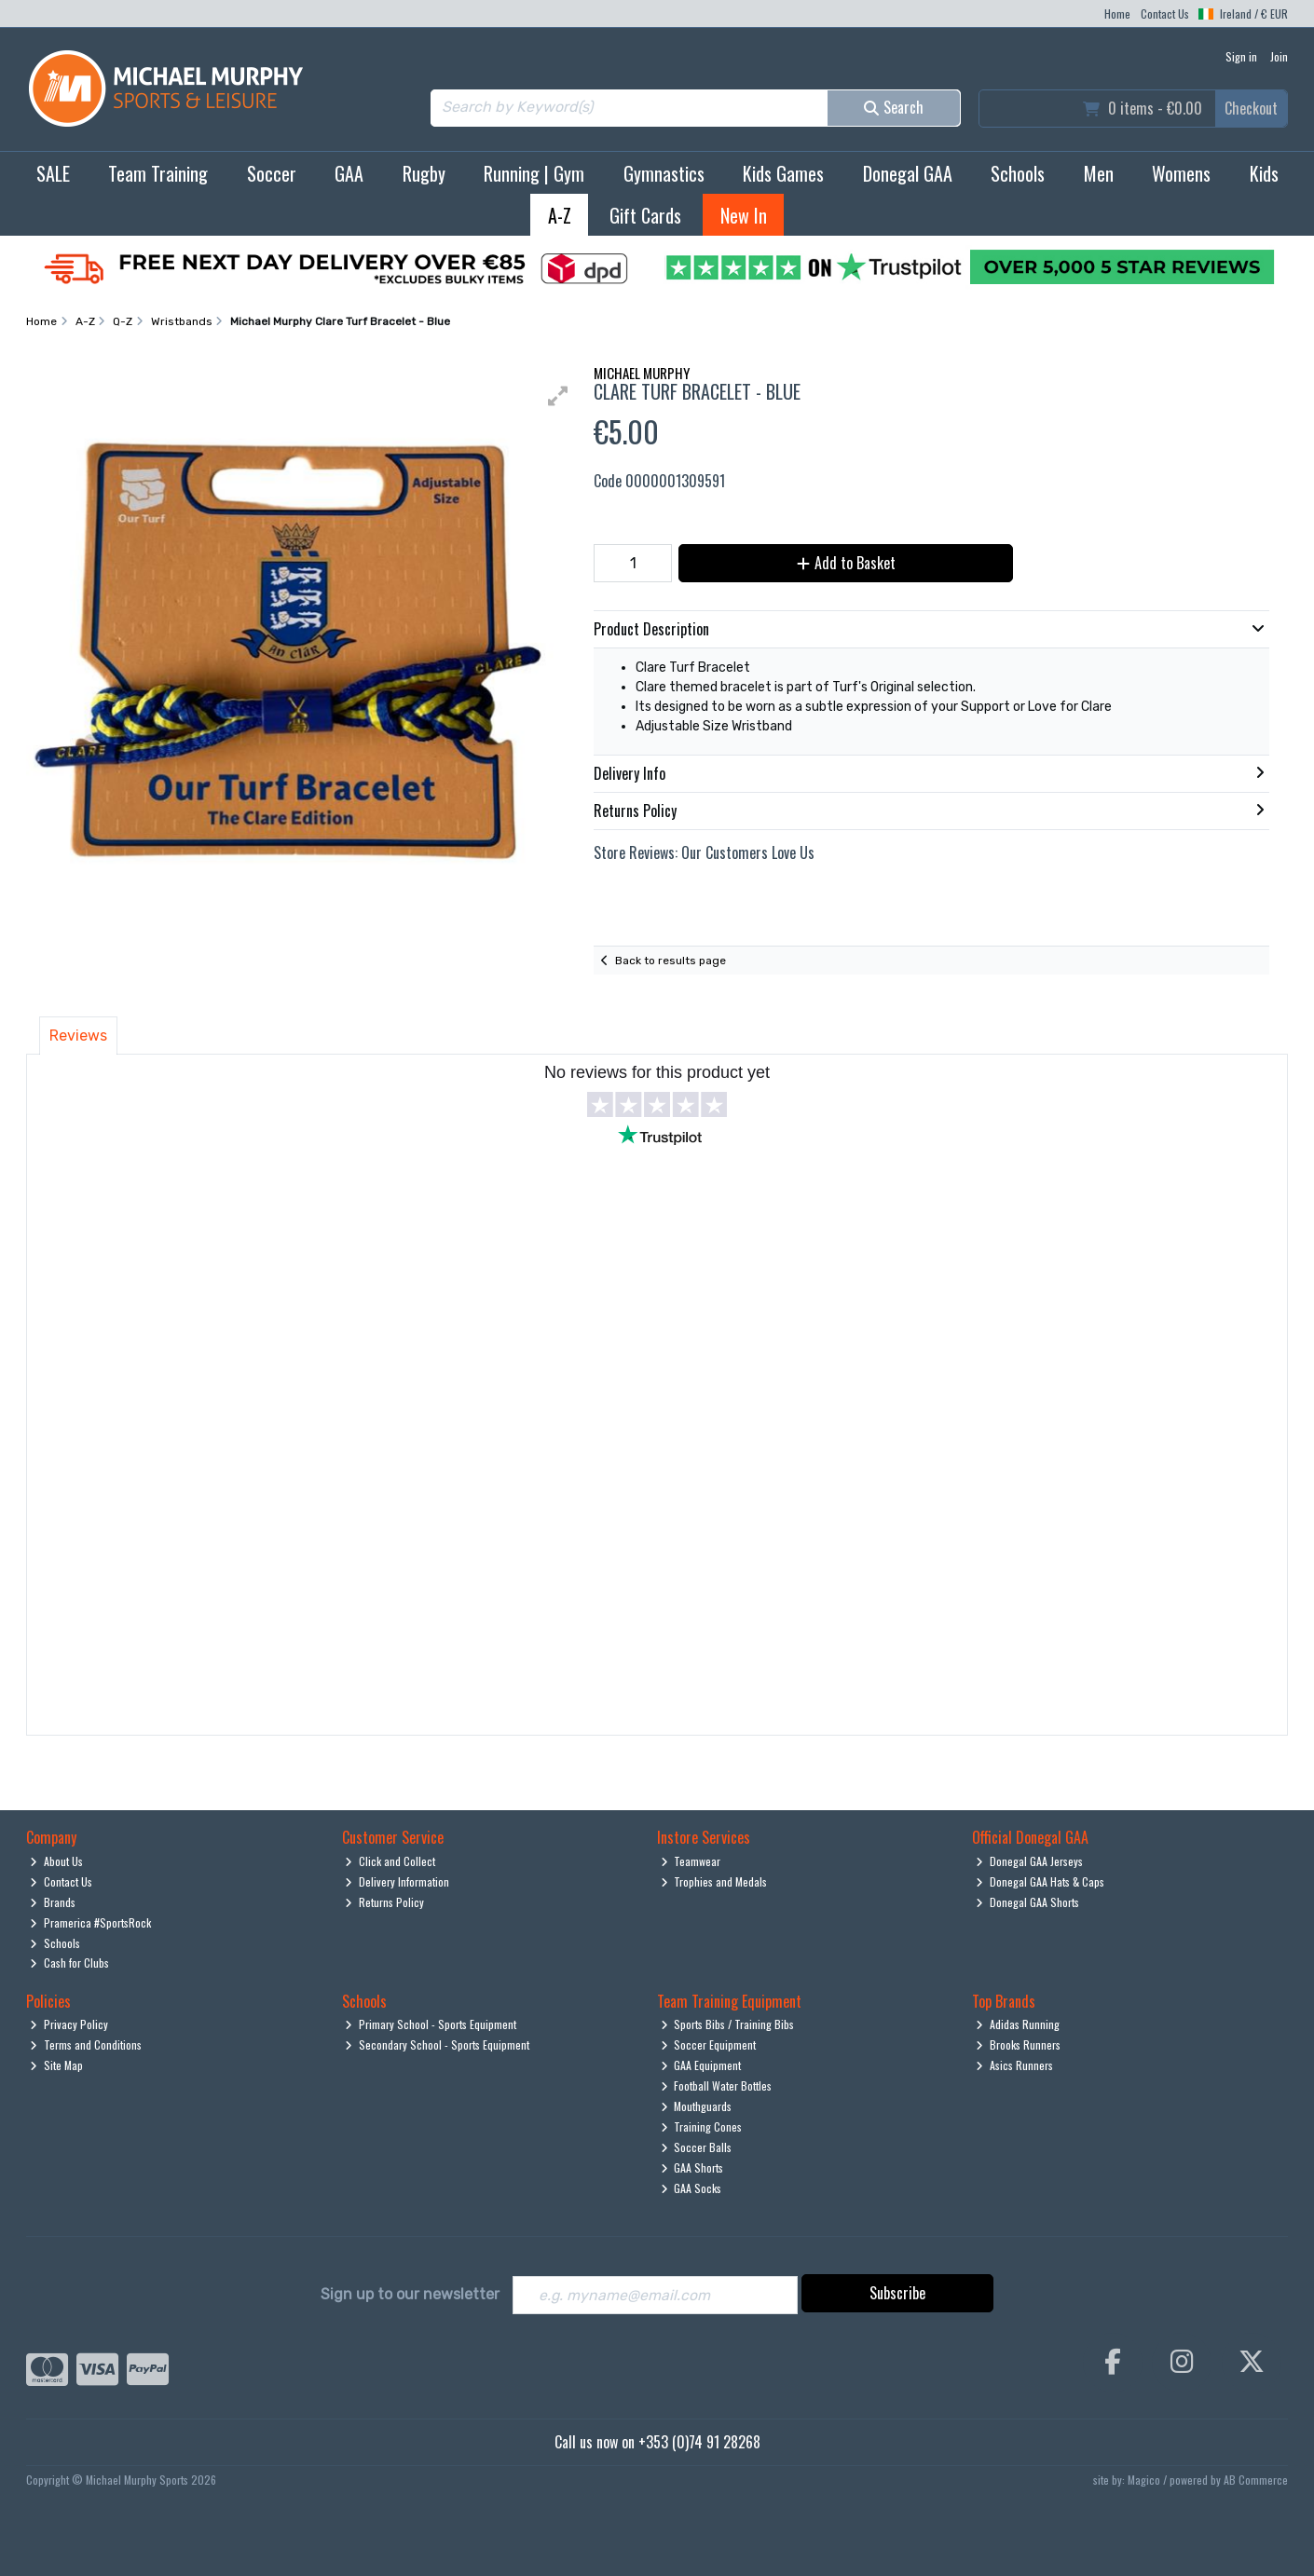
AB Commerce (1256, 2479)
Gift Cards (645, 215)
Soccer (271, 173)
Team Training (158, 173)
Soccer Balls (696, 2147)
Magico (1144, 2479)
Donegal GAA (907, 173)
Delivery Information (397, 1881)
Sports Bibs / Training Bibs (728, 2024)
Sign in (1241, 56)
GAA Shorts (692, 2167)
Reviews (78, 1035)
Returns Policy (384, 1902)
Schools (1018, 173)
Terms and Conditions (86, 2044)
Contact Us (1165, 13)
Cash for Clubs (69, 1962)
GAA (349, 173)
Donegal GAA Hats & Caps (1040, 1881)
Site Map (56, 2065)
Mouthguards (696, 2106)
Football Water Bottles (717, 2085)
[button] (558, 396)
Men (1099, 173)
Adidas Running (1018, 2024)
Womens (1181, 173)
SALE (53, 173)
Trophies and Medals (714, 1881)
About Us (56, 1861)
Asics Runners (1014, 2065)
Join (1279, 56)
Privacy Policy (69, 2024)
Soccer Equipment (709, 2044)
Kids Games (783, 173)
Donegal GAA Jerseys (1029, 1861)
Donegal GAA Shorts (1027, 1902)
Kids (1264, 173)
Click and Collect (390, 1861)
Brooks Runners (1018, 2044)
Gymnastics (664, 173)
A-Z (559, 215)
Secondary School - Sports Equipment (437, 2044)
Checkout (1251, 108)
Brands (52, 1902)
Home (1117, 13)
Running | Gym (534, 173)
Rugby (424, 173)
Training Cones (702, 2126)
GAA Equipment (701, 2065)
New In (743, 215)
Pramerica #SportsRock (90, 1922)
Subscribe (897, 2293)
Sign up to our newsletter (410, 2294)
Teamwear (691, 1861)
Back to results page (670, 960)
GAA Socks (691, 2188)
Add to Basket (844, 563)
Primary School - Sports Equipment (430, 2024)
